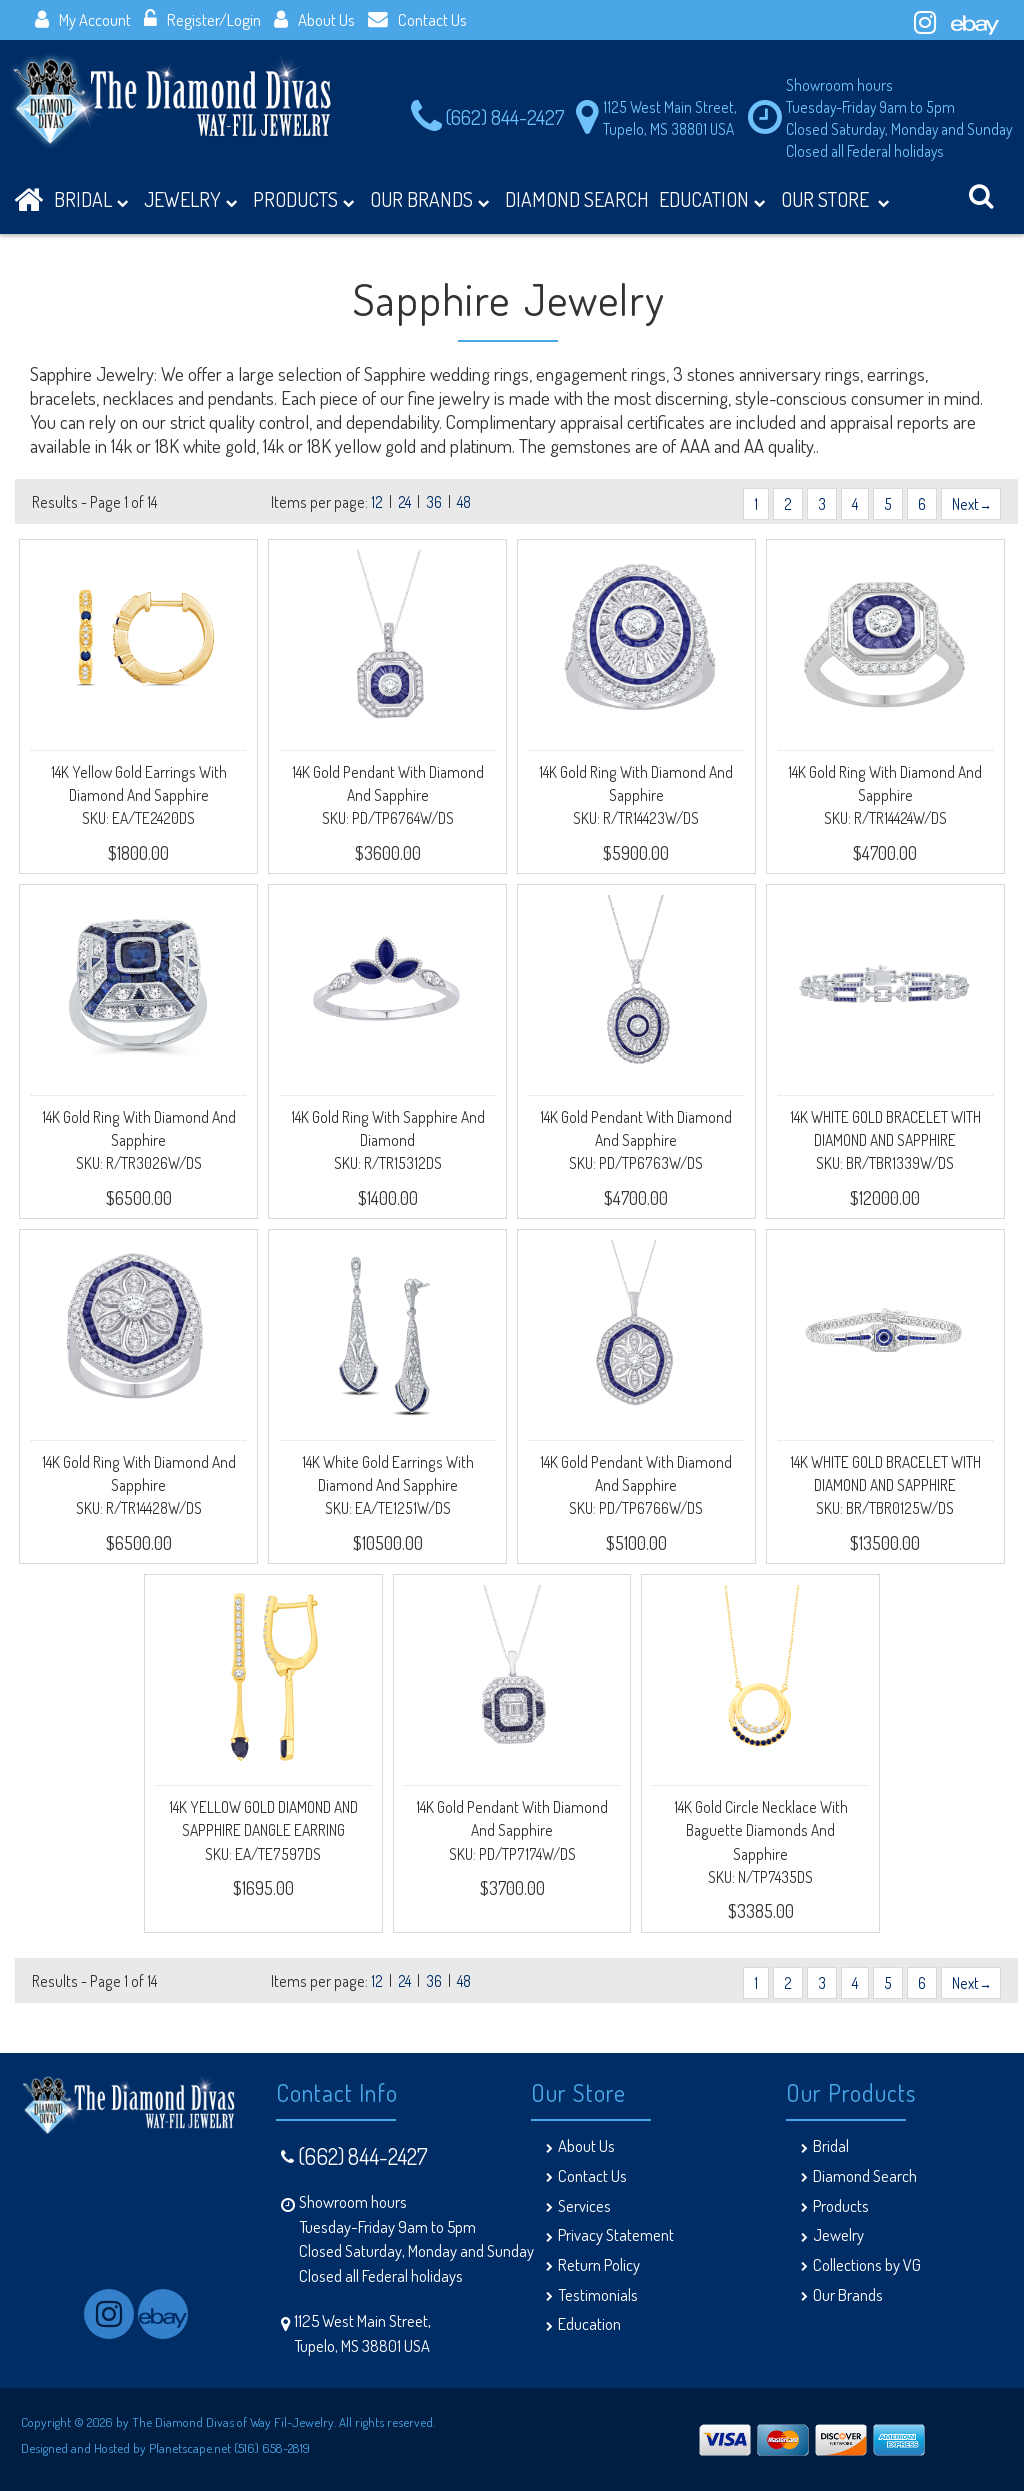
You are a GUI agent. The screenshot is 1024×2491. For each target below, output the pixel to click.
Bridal (831, 2145)
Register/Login (202, 19)
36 (434, 502)
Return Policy (599, 2264)
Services (584, 2205)
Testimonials (598, 2294)
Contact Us (417, 19)
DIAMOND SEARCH (577, 199)
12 (377, 502)
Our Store (835, 202)
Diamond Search (865, 2175)
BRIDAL (91, 202)
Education (712, 202)
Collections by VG (867, 2264)
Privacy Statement (616, 2234)
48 (464, 502)
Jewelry (191, 202)
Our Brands (430, 202)
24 (404, 502)
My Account (83, 19)
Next (971, 504)
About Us (314, 19)
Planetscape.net (190, 2447)
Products (304, 202)
